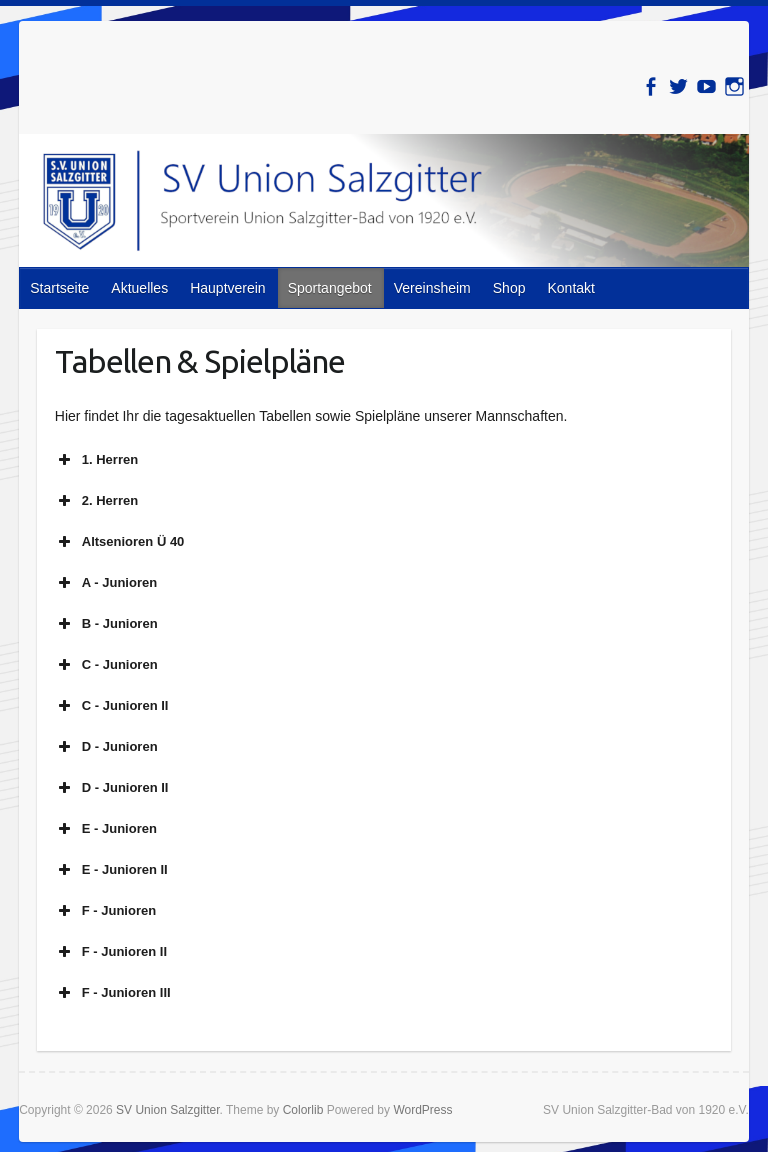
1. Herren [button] (96, 460)
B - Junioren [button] (106, 624)
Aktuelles (139, 288)
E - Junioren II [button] (111, 870)
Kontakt (570, 288)
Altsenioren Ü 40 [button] (120, 542)
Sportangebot (330, 288)
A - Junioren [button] (106, 583)
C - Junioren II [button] (112, 706)
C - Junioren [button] (106, 665)
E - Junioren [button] (106, 829)
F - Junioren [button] (105, 911)
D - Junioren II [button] (112, 788)
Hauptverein (228, 288)
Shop (509, 288)
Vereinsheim (432, 288)
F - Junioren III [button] (113, 993)
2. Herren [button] (96, 501)
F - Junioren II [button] (111, 952)
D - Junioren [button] (106, 747)
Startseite (59, 288)
